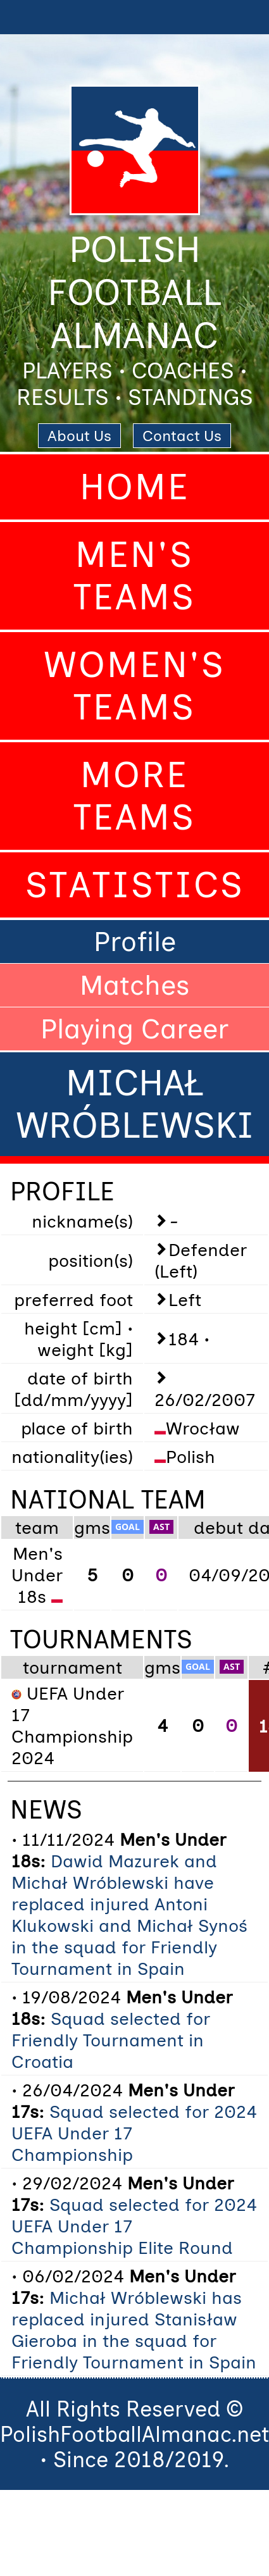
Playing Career (134, 1028)
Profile (135, 941)
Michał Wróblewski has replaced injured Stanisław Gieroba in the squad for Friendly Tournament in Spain (133, 2330)
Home (135, 487)
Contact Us (182, 435)
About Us (79, 435)
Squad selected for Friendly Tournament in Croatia (110, 2040)
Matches (135, 985)
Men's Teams (134, 575)
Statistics (134, 885)
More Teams (134, 796)
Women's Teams (134, 686)
